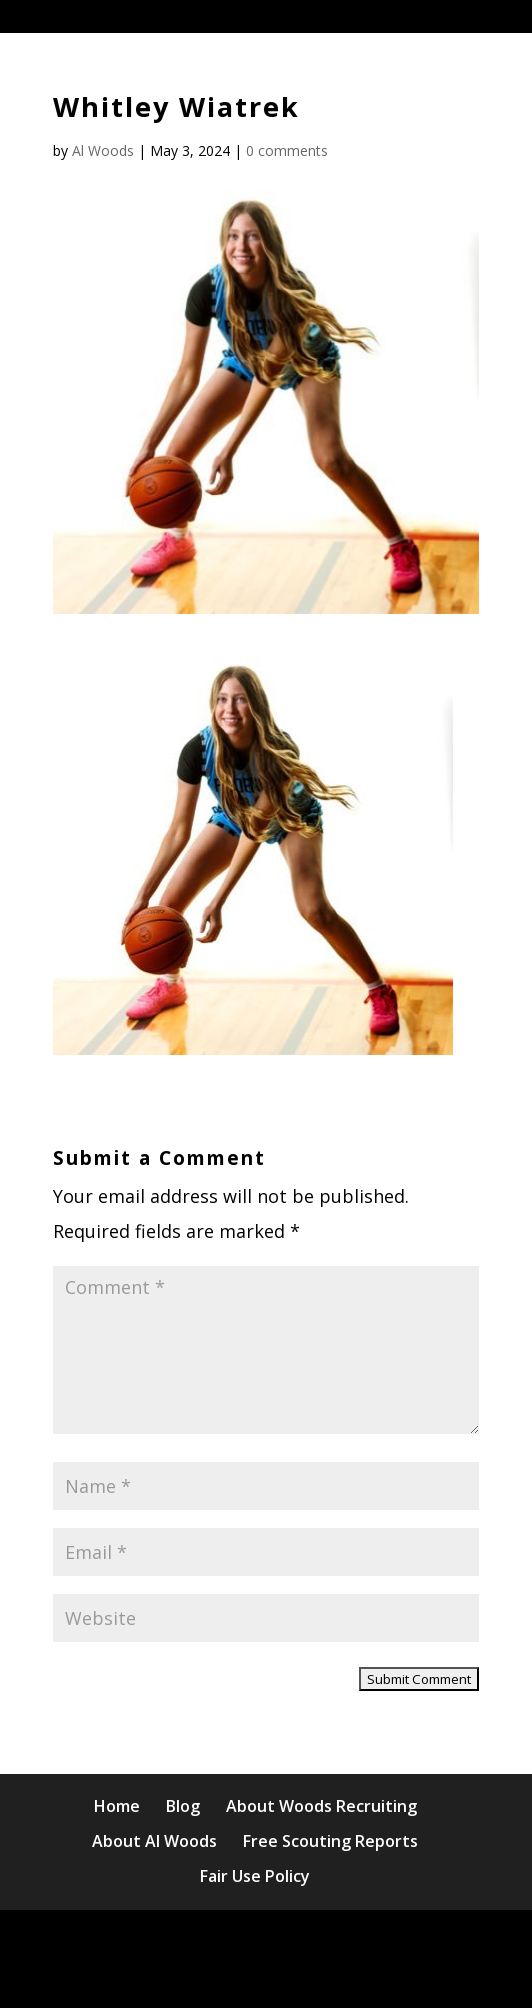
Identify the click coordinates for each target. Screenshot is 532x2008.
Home (117, 1806)
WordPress (266, 1975)
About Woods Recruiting (321, 1806)
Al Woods (103, 150)
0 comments (287, 150)
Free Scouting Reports (330, 1841)
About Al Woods (154, 1841)
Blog (183, 1806)
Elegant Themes (261, 1941)
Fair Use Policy (255, 1876)
